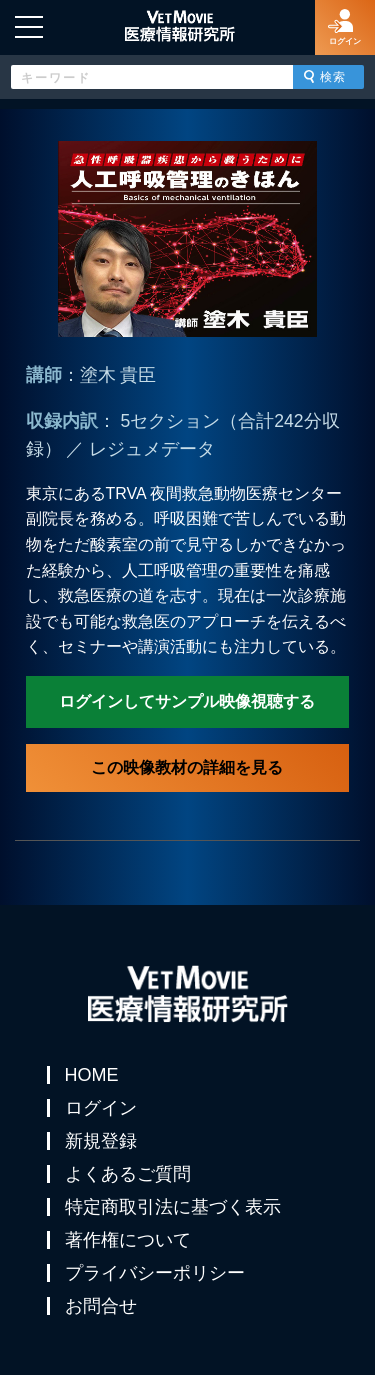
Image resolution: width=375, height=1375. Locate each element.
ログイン (101, 1108)
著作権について (128, 1240)
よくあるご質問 (128, 1174)
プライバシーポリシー (155, 1273)
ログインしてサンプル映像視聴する (187, 701)
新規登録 (101, 1141)
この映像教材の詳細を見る (187, 767)
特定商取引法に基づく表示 (173, 1207)
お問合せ (101, 1306)
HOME (92, 1075)
